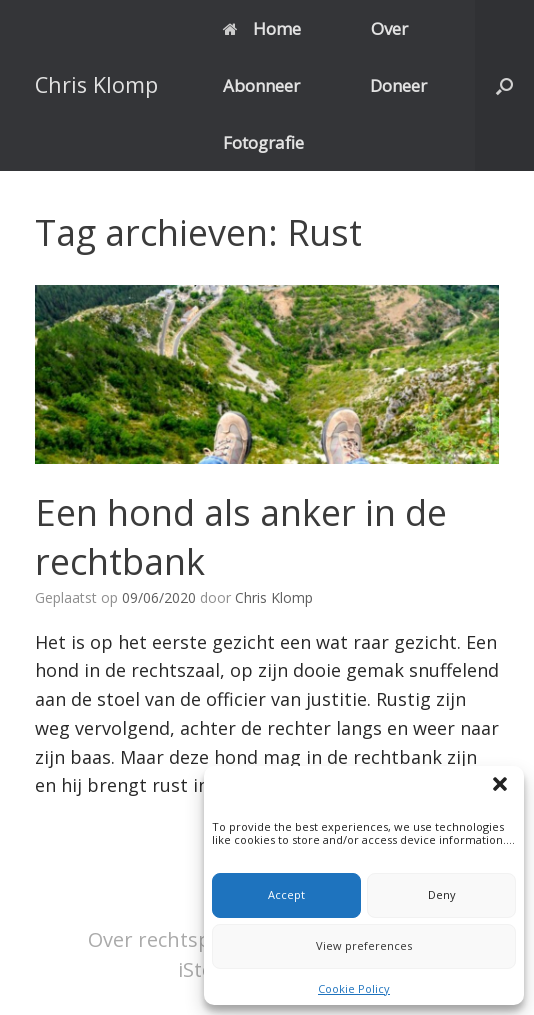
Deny (442, 894)
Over (389, 28)
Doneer (398, 85)
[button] (503, 787)
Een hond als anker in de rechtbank (241, 537)
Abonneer (261, 85)
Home (262, 28)
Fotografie (263, 142)
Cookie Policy (354, 988)
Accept (286, 894)
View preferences (364, 945)
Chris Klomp (274, 597)
